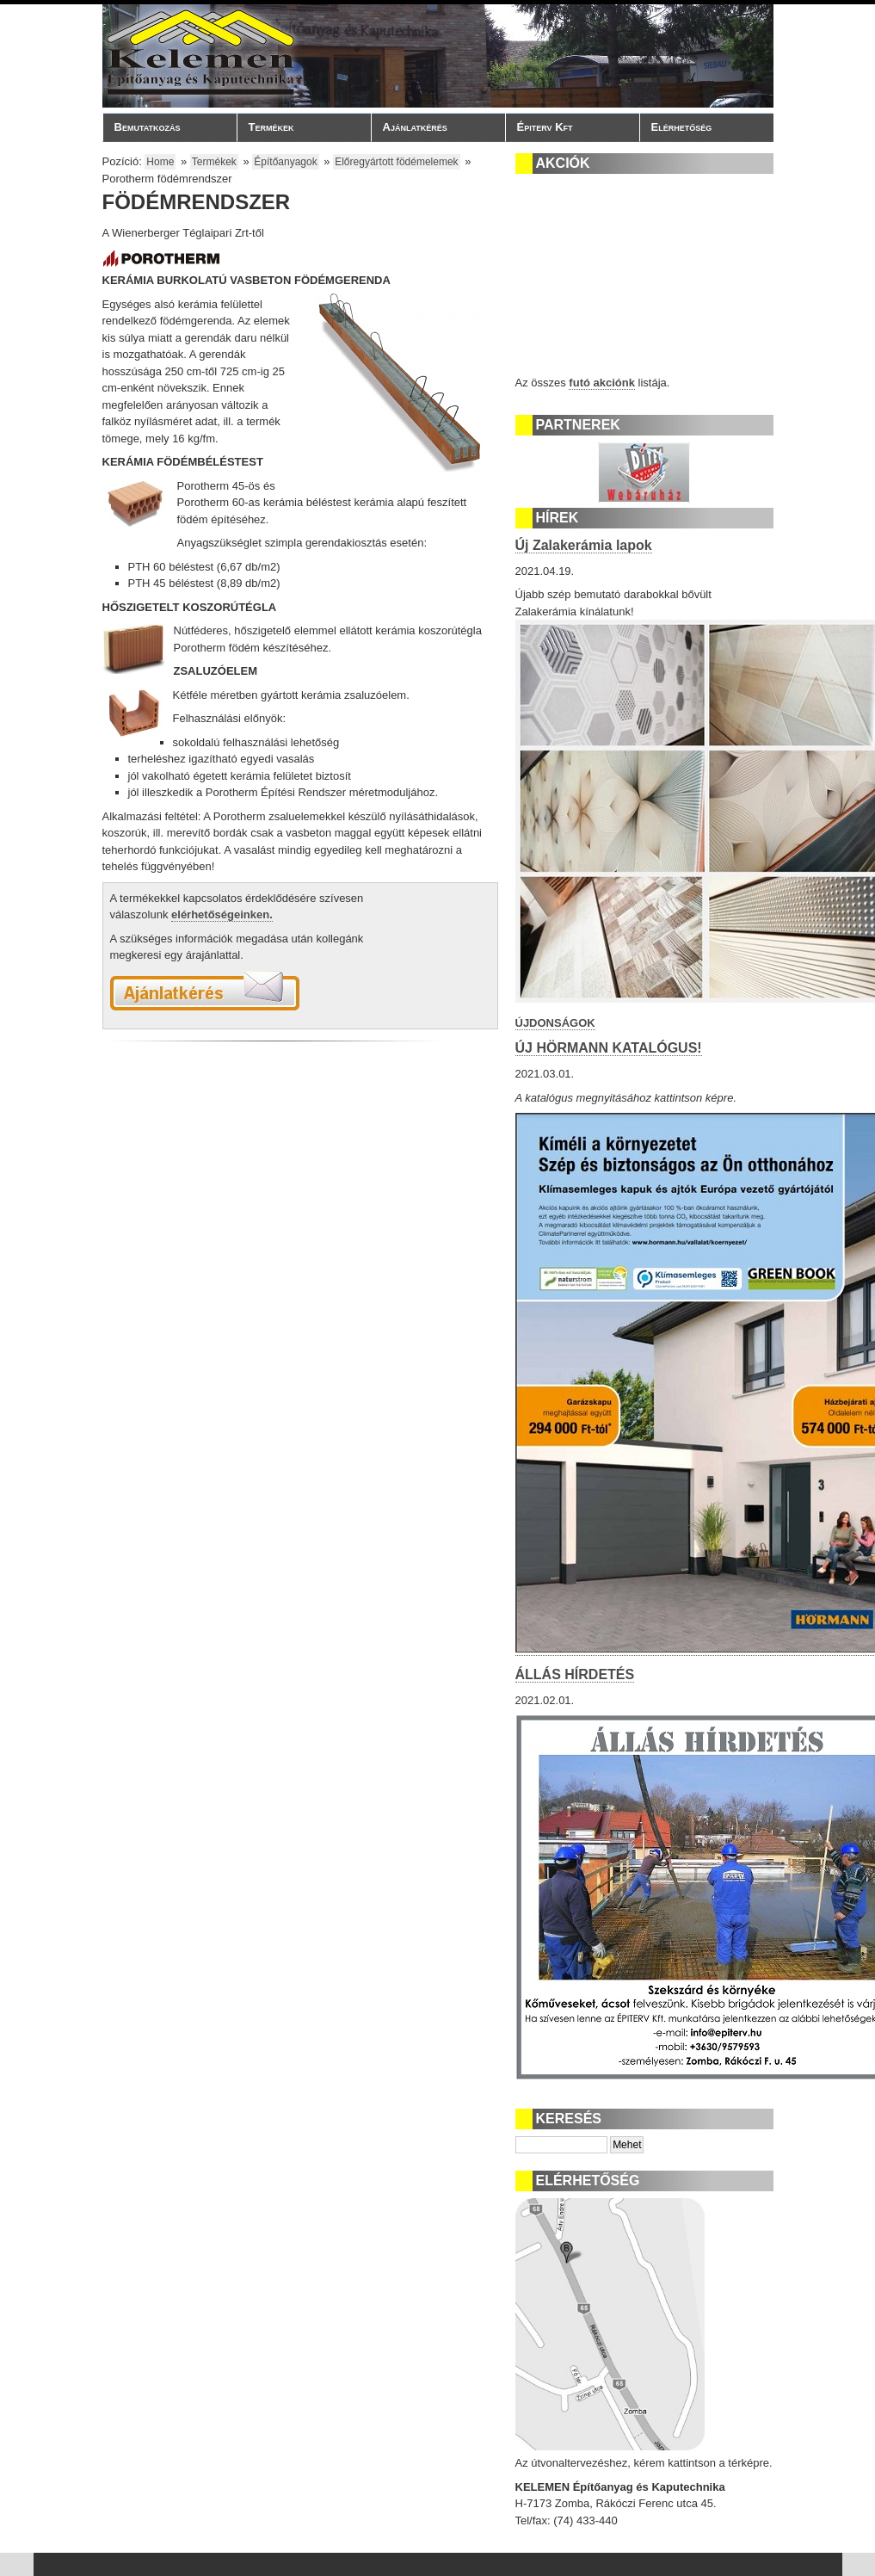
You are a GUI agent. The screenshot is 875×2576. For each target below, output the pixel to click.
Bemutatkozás (165, 127)
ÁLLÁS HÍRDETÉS (575, 1674)
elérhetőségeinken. (222, 914)
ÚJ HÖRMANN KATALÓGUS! (608, 1048)
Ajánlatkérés (415, 126)
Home (160, 162)
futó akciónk (602, 382)
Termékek (299, 127)
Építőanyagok (285, 162)
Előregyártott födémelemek (396, 162)
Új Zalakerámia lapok (583, 545)
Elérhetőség (681, 126)
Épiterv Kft (568, 127)
